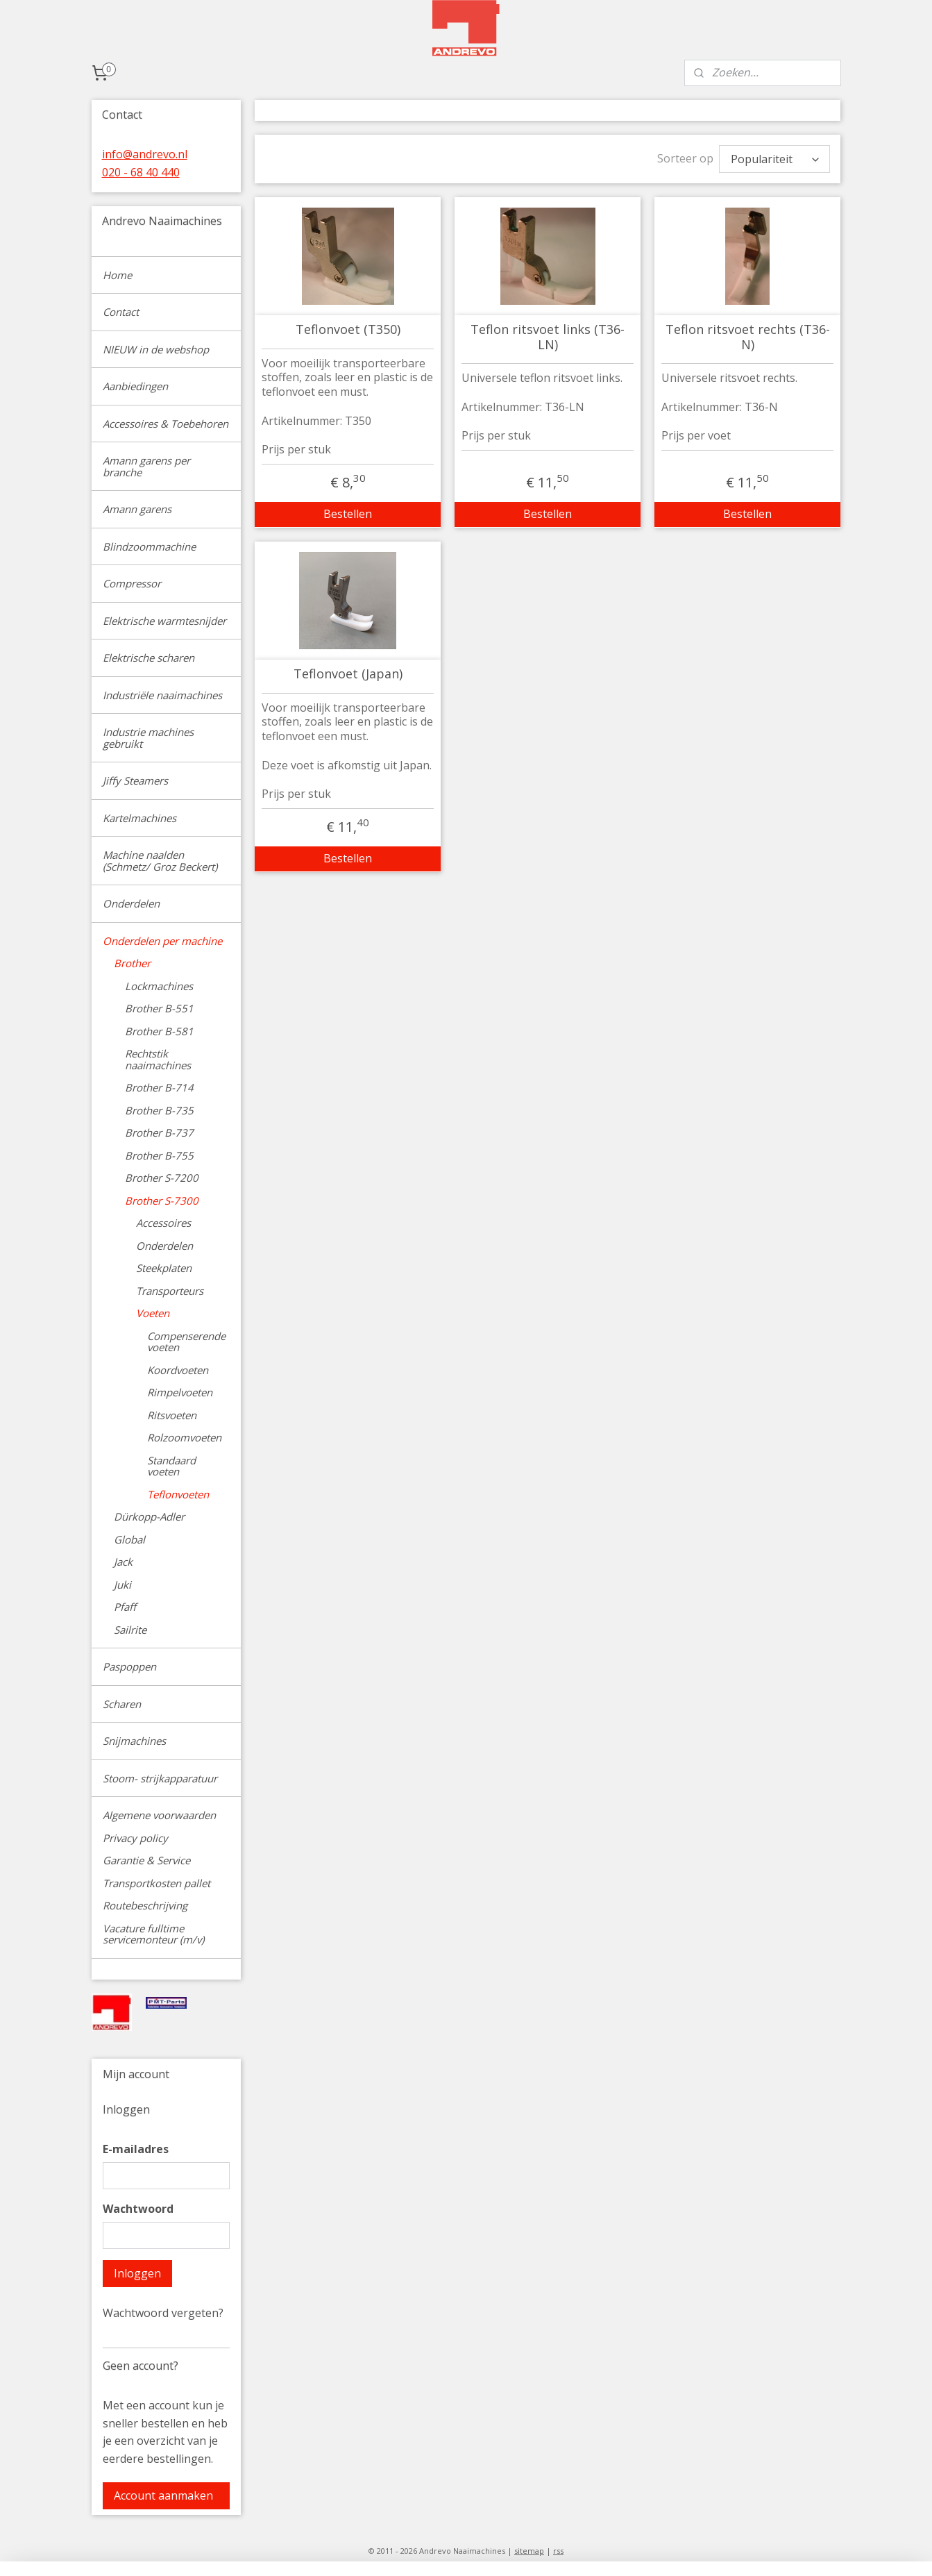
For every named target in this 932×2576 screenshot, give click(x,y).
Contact (121, 312)
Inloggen (137, 2273)
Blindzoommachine (149, 546)
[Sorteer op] (774, 159)
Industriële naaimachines (162, 695)
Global (129, 1539)
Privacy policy (135, 1838)
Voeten (152, 1313)
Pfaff (125, 1607)
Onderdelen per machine (162, 941)
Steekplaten (164, 1268)
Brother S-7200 (161, 1178)
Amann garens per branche (146, 466)
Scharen (122, 1704)
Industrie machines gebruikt (148, 738)
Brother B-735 (159, 1110)
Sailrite (130, 1630)
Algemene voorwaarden (159, 1815)
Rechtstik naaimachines (158, 1059)
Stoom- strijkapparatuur (160, 1778)
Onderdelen (131, 903)
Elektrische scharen (148, 657)
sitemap (529, 2550)
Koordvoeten (177, 1370)
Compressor (132, 583)
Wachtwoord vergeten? (163, 2312)
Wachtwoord (138, 2208)
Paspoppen (129, 1666)
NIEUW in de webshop (156, 349)
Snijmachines (134, 1741)
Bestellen (347, 513)
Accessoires (163, 1223)
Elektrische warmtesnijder (164, 621)
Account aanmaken (163, 2495)
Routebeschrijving (145, 1905)
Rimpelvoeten (179, 1392)
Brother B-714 (159, 1087)
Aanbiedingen (135, 386)
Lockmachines (159, 986)
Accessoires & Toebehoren (165, 423)
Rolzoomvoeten (184, 1437)
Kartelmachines (139, 818)
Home (117, 275)
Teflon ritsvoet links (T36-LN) (548, 337)
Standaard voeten (171, 1466)
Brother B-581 (159, 1031)
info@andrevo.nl (144, 154)
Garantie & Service (146, 1860)
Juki (122, 1584)
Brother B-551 (159, 1008)
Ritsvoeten (171, 1415)
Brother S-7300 (161, 1200)
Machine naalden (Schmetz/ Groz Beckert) (160, 860)
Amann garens (137, 509)
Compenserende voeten (186, 1342)
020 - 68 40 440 (141, 172)
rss (558, 2550)
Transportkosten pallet (156, 1883)
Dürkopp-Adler (149, 1516)
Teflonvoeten (178, 1494)
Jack (123, 1562)
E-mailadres (136, 2149)
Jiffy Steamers (135, 780)
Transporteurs (169, 1291)
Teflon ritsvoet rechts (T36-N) (748, 337)
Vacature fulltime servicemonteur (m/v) (153, 1934)
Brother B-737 (159, 1132)
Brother (132, 963)
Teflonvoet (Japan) (348, 674)
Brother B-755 (159, 1155)
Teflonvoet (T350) (348, 329)
